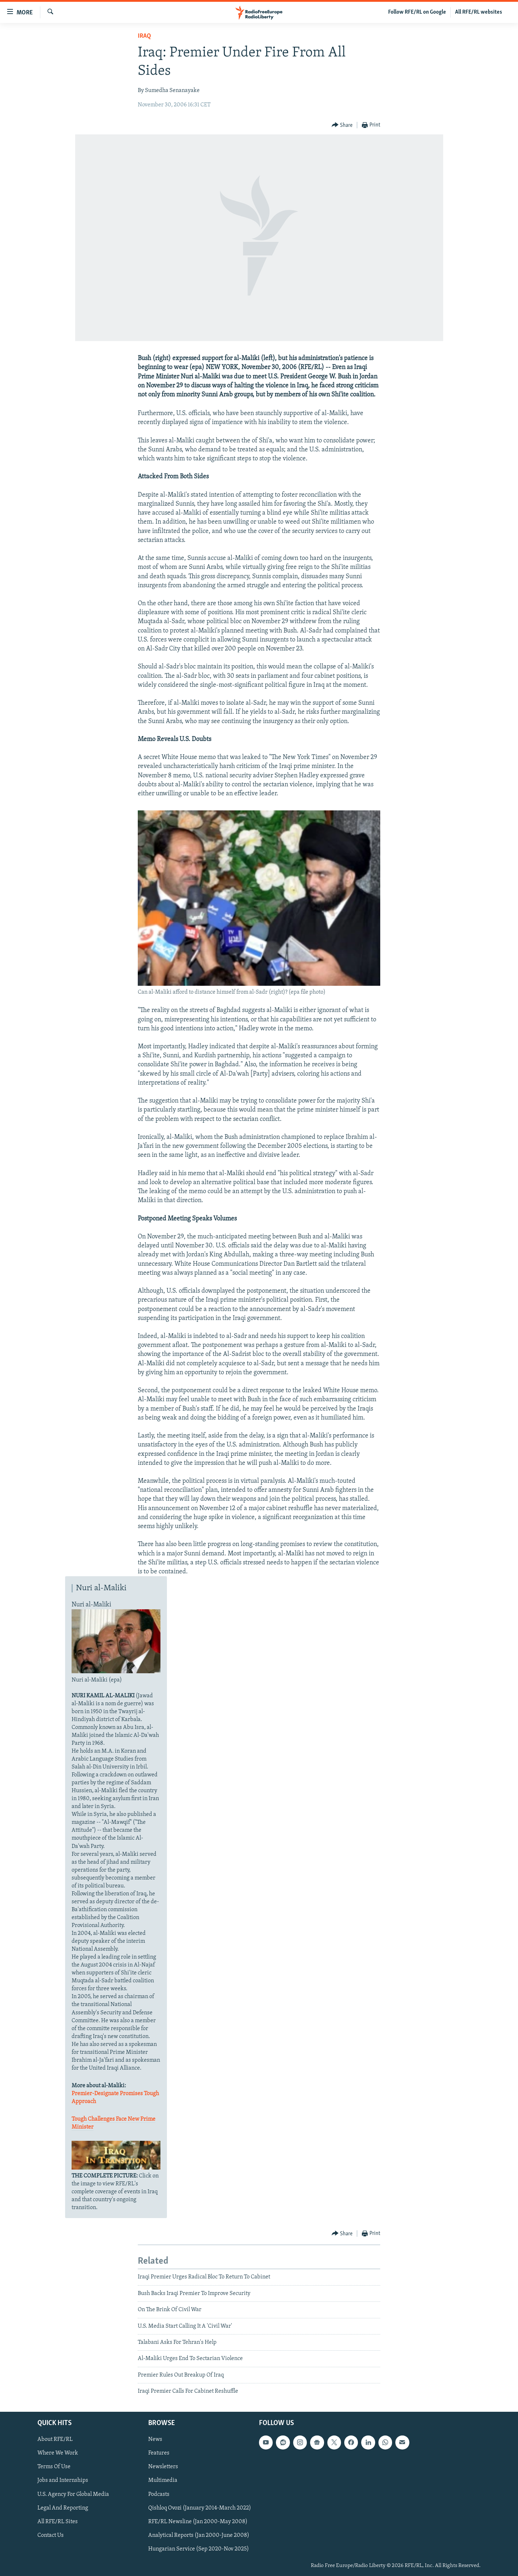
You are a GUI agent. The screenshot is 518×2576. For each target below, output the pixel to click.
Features (158, 2453)
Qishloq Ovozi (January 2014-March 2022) (199, 2508)
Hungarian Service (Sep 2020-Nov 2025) (198, 2549)
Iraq (144, 36)
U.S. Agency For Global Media (73, 2494)
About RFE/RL (55, 2439)
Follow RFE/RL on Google (417, 12)
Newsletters (163, 2467)
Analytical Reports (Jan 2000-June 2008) (198, 2535)
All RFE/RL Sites (57, 2521)
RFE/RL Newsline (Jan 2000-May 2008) (197, 2521)
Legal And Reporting (62, 2508)
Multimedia (162, 2480)
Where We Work (57, 2453)
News (155, 2439)
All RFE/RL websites (478, 12)
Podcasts (158, 2494)
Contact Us (50, 2535)
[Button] (342, 125)
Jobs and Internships (62, 2480)
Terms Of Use (54, 2467)
